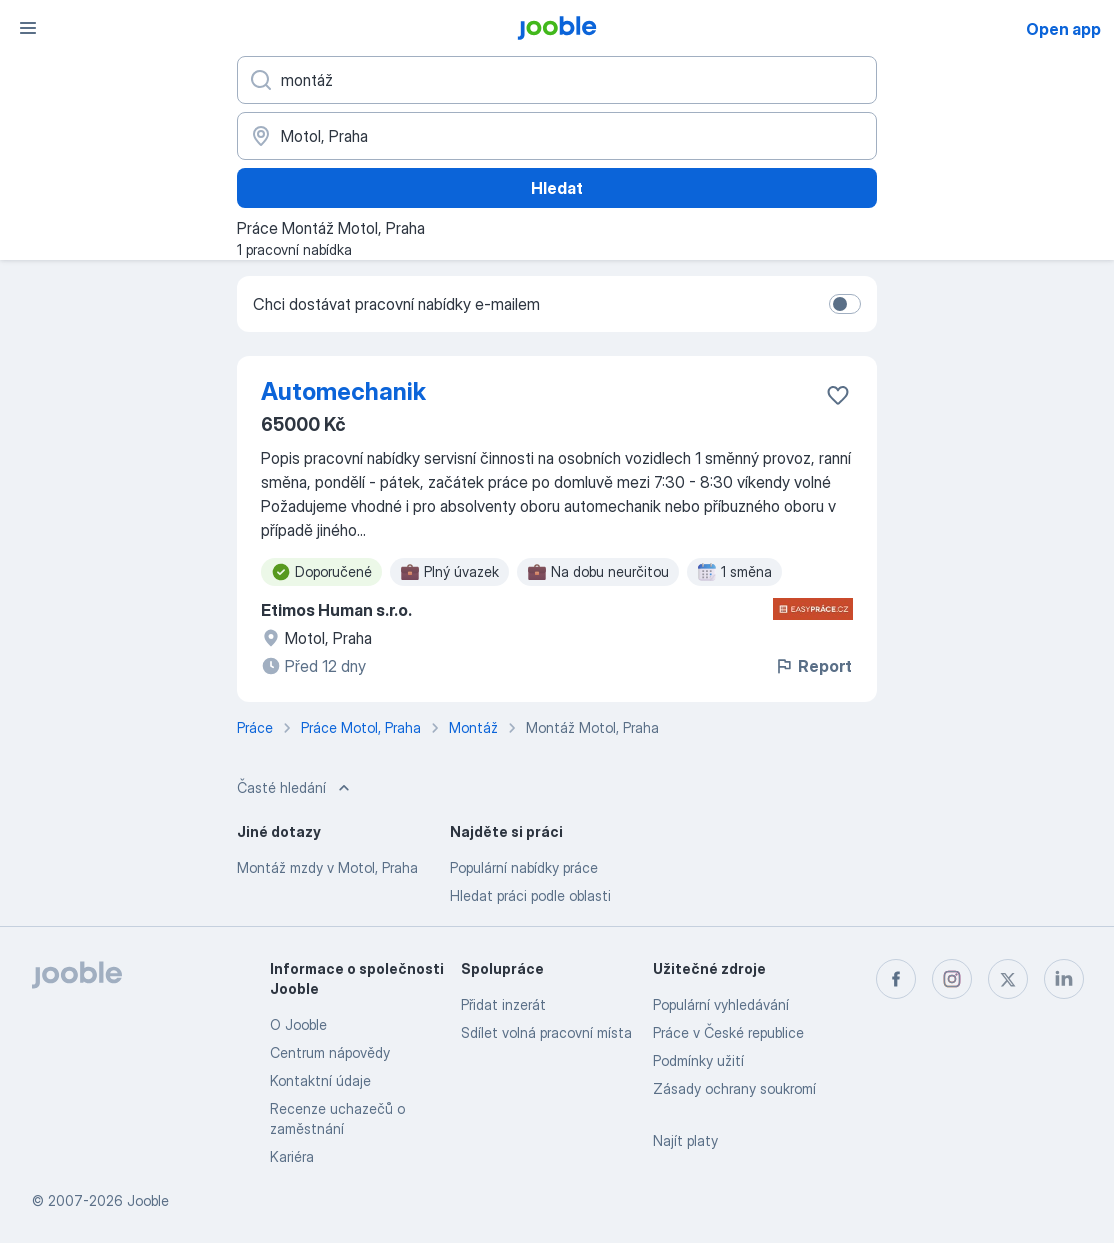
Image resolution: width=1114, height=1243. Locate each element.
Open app (1063, 29)
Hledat (557, 188)
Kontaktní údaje (320, 1080)
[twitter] (1008, 979)
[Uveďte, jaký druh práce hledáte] (557, 80)
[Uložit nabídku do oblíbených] (838, 395)
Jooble (148, 1200)
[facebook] (896, 979)
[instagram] (952, 979)
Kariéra (292, 1156)
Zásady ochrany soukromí (734, 1088)
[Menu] (28, 28)
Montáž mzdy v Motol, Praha (327, 867)
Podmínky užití (698, 1060)
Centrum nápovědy (330, 1052)
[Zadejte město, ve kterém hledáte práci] (557, 136)
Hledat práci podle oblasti (530, 895)
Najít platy (685, 1140)
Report (813, 666)
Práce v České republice (728, 1032)
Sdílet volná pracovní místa (546, 1032)
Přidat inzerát (503, 1004)
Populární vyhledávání (721, 1004)
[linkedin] (1064, 979)
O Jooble (298, 1024)
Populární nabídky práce (524, 867)
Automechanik (343, 391)
